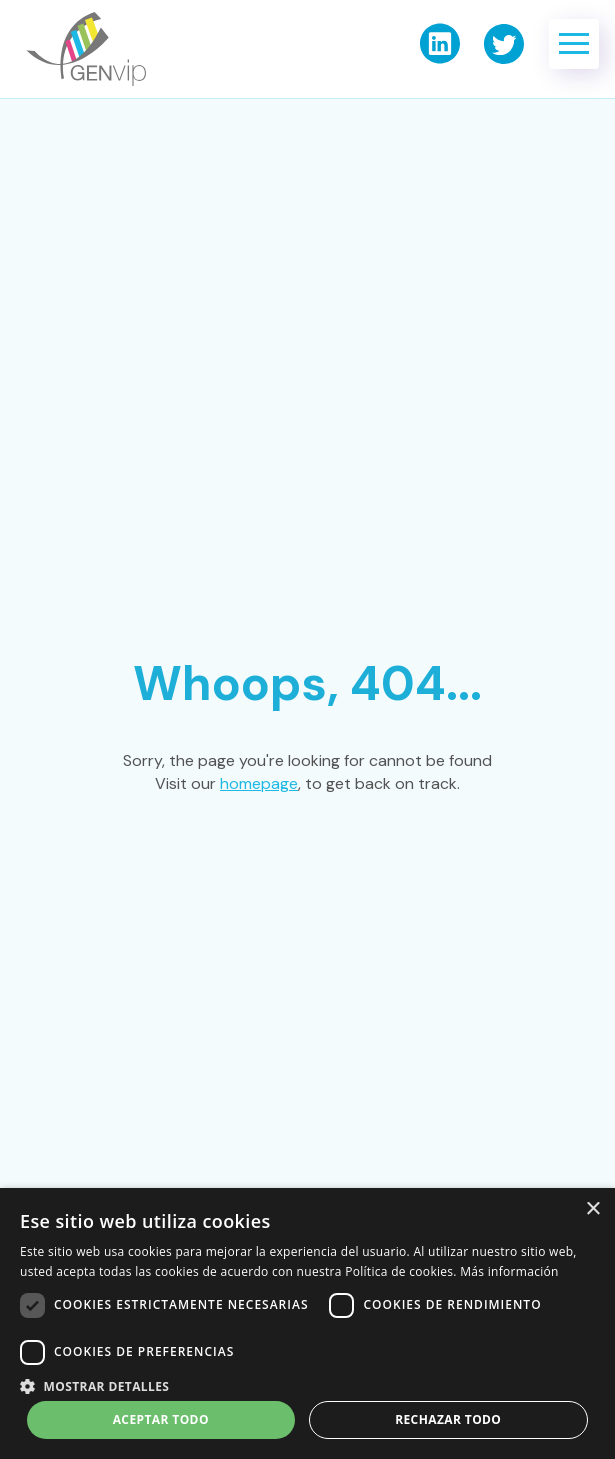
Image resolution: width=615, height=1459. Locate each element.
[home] (81, 49)
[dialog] (307, 1323)
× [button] (592, 1209)
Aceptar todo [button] (161, 1419)
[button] (574, 44)
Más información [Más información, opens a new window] (509, 1271)
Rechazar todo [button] (448, 1419)
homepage (259, 783)
